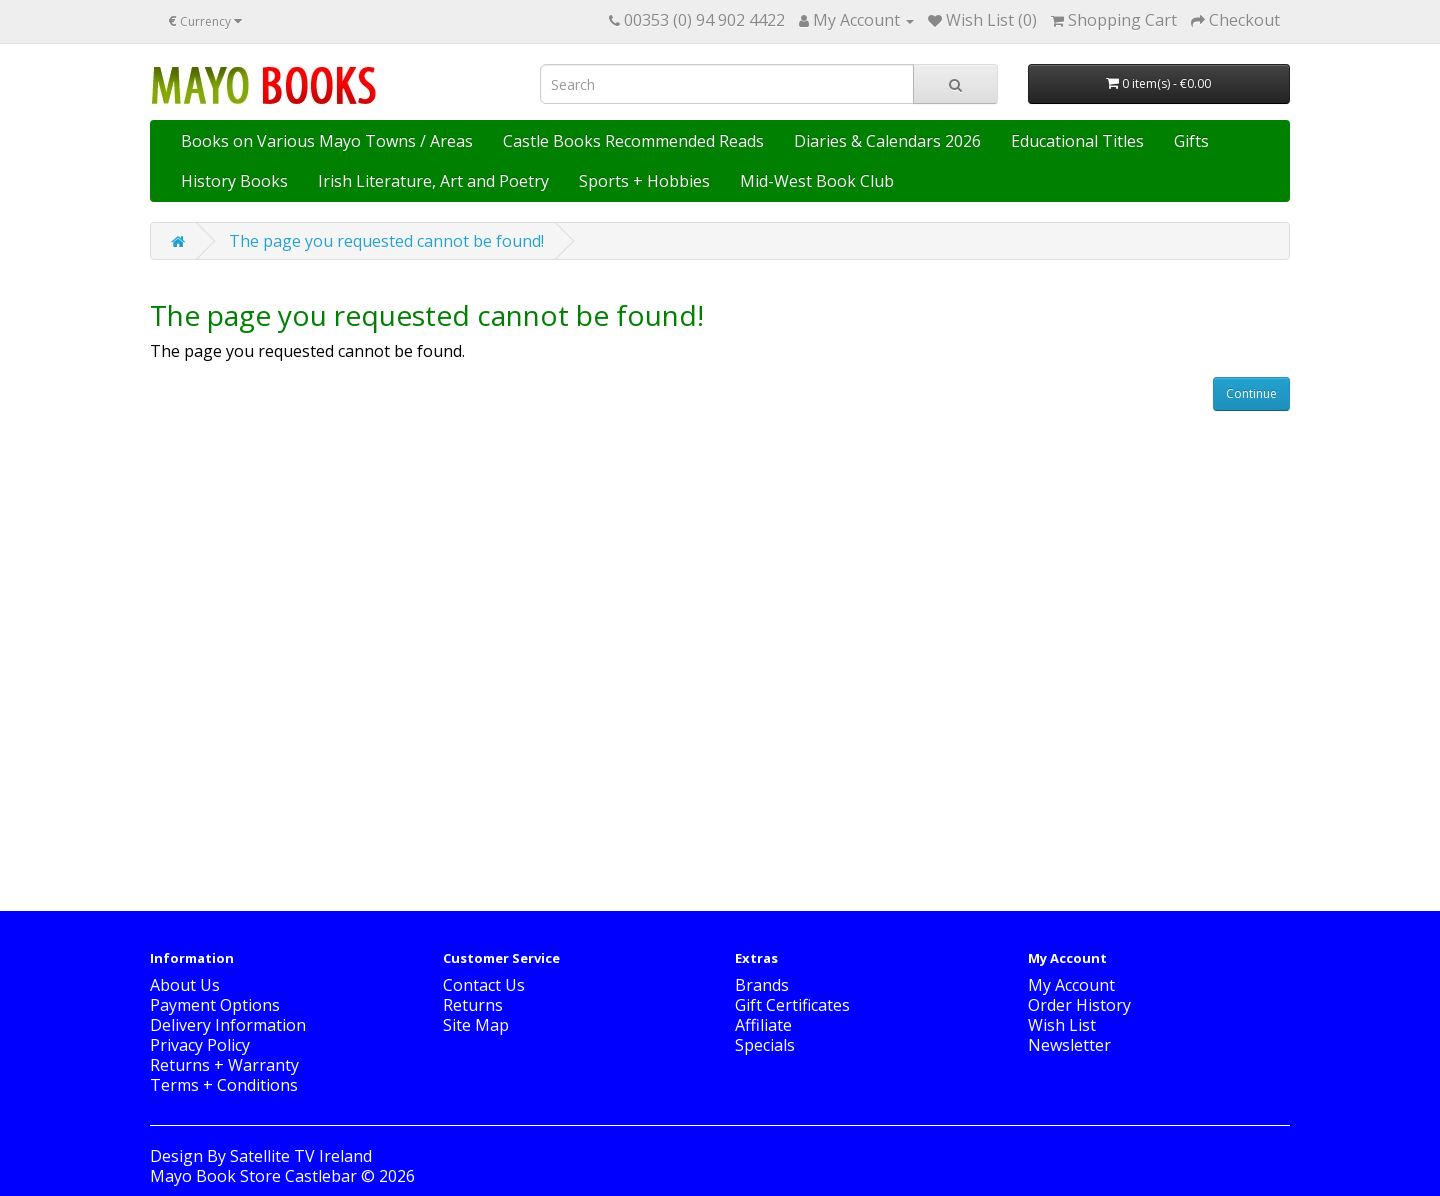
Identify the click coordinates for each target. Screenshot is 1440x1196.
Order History (1079, 1005)
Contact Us (484, 985)
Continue (1251, 393)
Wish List (1062, 1025)
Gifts (1191, 141)
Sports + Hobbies (644, 181)
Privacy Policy (200, 1045)
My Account (1071, 985)
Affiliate (763, 1025)
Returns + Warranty (224, 1065)
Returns (473, 1005)
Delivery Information (228, 1025)
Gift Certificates (792, 1005)
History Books (234, 181)
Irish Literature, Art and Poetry (433, 181)
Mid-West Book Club (817, 181)
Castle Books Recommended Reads (633, 141)
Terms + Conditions (224, 1085)
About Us (185, 985)
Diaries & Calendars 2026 (887, 141)
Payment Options (215, 1005)
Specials (765, 1045)
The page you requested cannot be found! (386, 241)
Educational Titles (1077, 141)
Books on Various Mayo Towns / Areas (327, 141)
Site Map (476, 1025)
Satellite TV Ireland (301, 1156)
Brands (762, 985)
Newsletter (1069, 1045)
